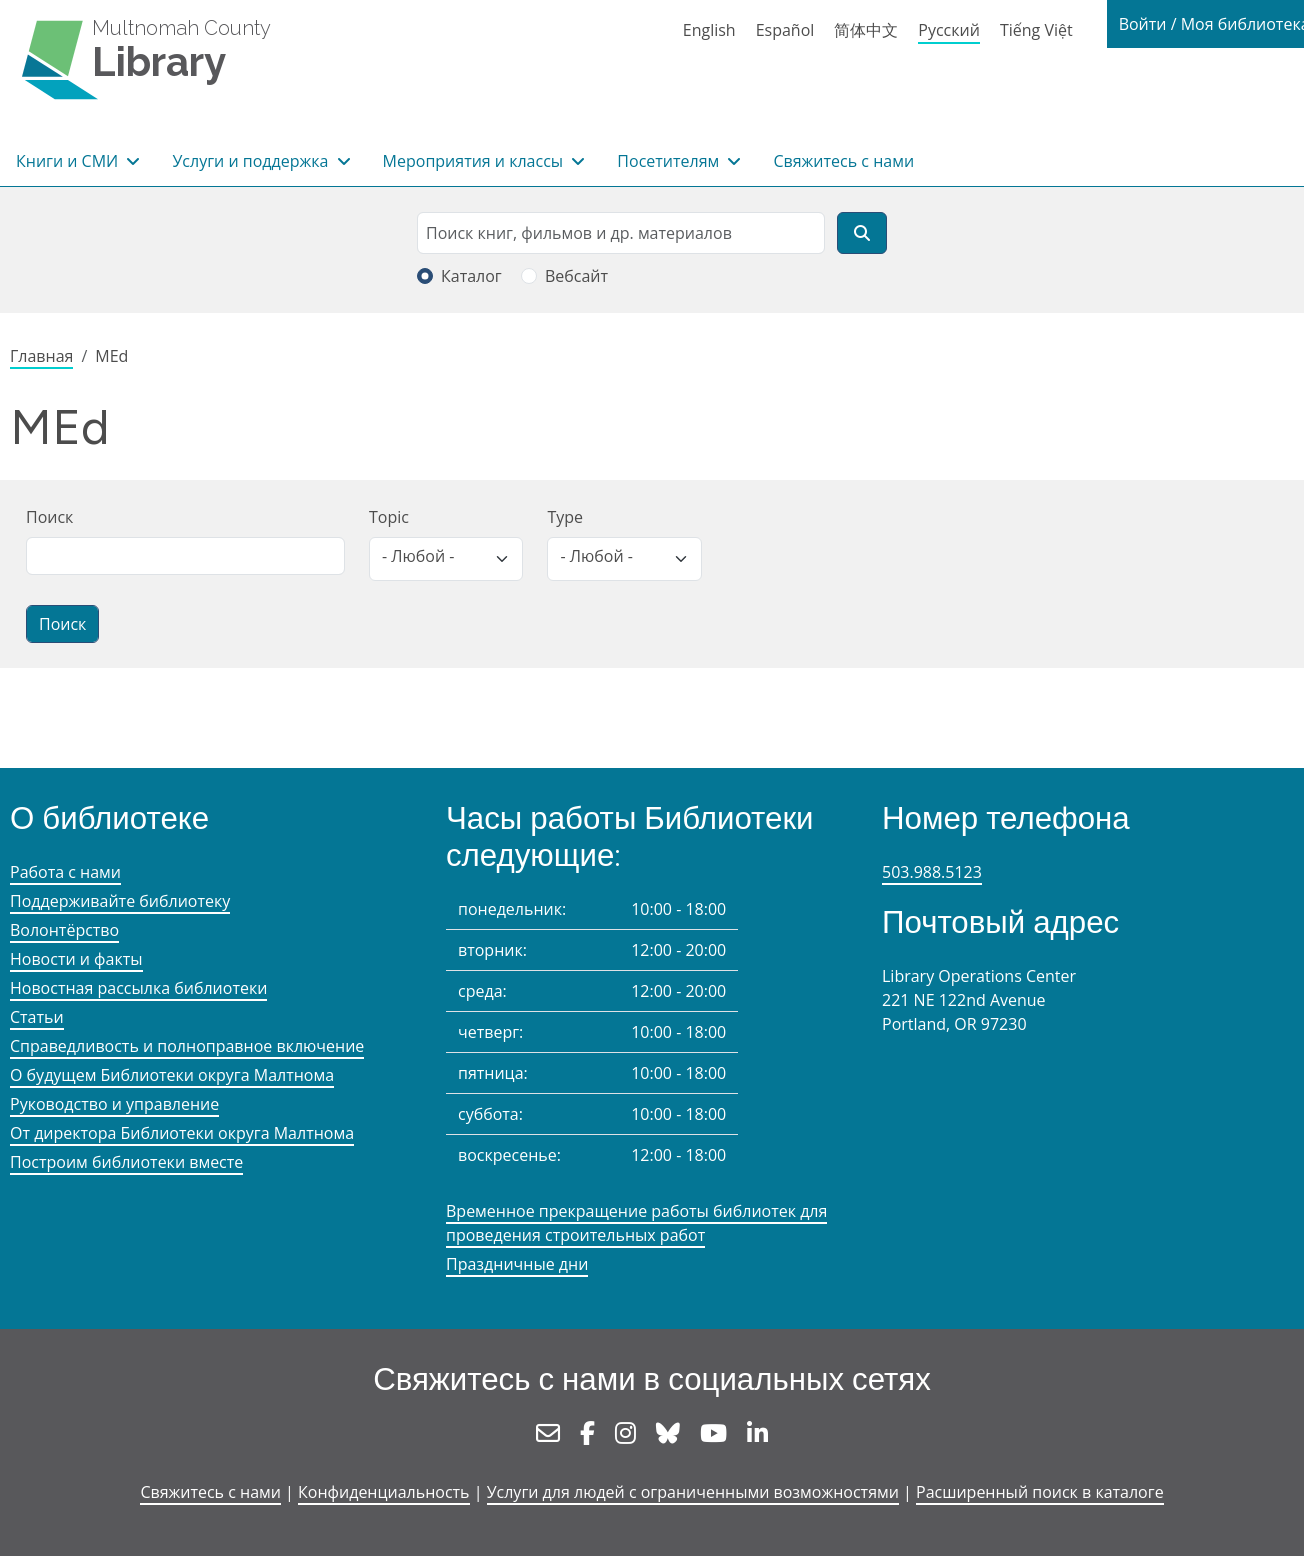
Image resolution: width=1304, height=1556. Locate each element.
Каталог (471, 276)
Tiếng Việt (1036, 30)
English (709, 30)
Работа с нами (65, 872)
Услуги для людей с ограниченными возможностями (693, 1492)
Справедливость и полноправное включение (187, 1046)
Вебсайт (576, 276)
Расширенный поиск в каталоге (1040, 1492)
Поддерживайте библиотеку (120, 901)
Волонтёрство (64, 930)
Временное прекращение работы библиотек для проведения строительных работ (636, 1223)
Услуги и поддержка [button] (252, 161)
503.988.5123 (932, 872)
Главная (41, 356)
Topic (389, 517)
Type (565, 517)
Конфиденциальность (383, 1492)
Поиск (49, 517)
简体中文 (866, 30)
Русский (949, 30)
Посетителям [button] (670, 161)
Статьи (37, 1017)
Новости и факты (76, 959)
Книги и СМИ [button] (69, 161)
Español (785, 30)
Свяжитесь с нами (843, 161)
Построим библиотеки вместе (126, 1162)
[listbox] (446, 559)
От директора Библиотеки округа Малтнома (182, 1133)
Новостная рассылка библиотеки (138, 988)
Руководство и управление (114, 1104)
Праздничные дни (517, 1264)
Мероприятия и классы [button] (475, 161)
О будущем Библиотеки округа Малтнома (172, 1075)
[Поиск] (862, 233)
